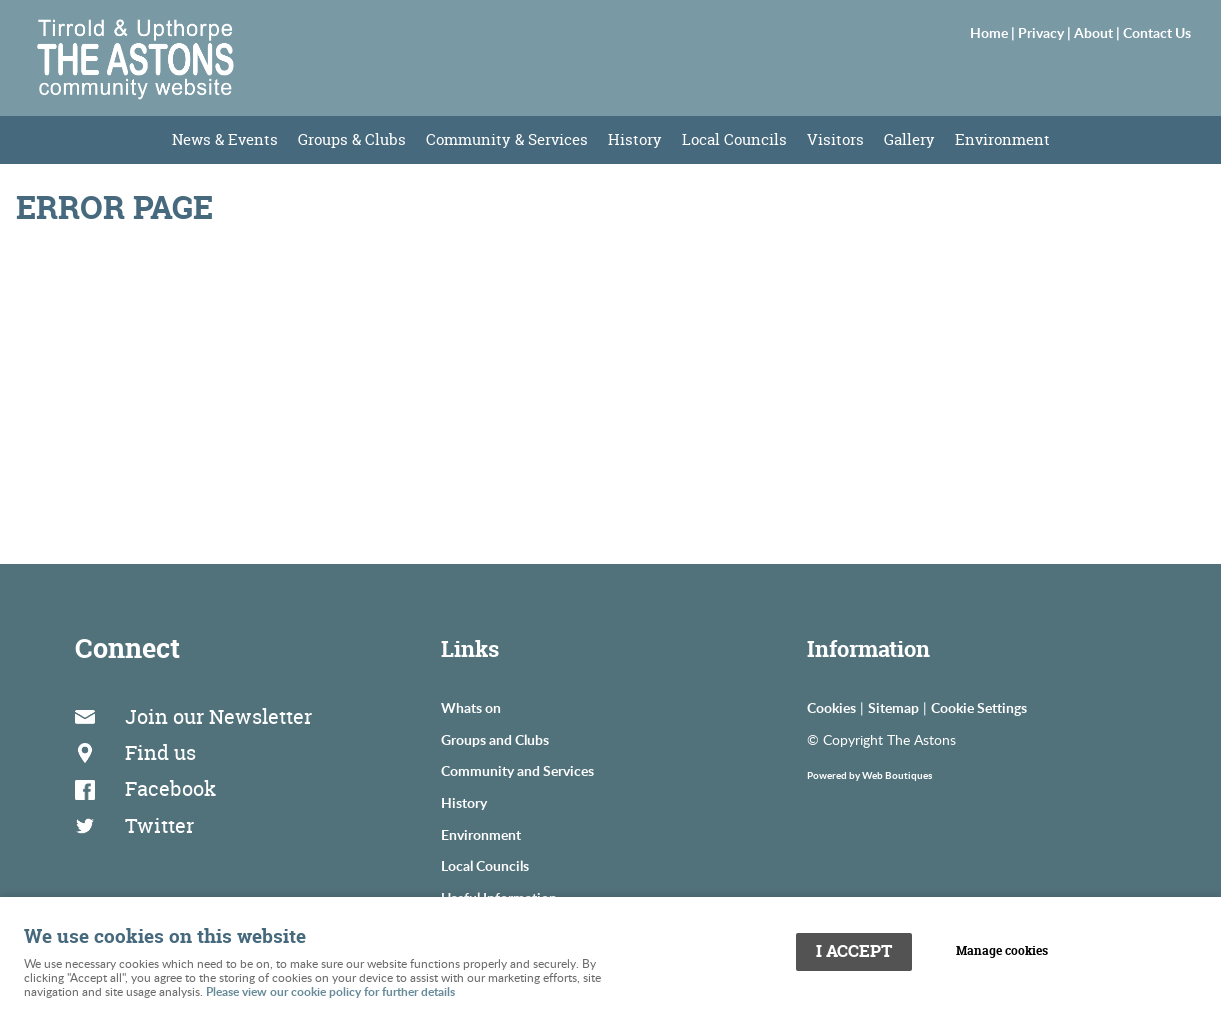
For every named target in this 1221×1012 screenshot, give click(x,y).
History (635, 139)
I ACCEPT (854, 951)
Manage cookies (1002, 951)
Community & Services (507, 139)
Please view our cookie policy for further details (330, 991)
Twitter (159, 825)
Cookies (831, 707)
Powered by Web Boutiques (869, 775)
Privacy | (1046, 32)
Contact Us (1157, 32)
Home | (994, 32)
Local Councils (734, 139)
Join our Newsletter (218, 716)
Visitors (835, 139)
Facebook (170, 788)
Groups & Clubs (352, 139)
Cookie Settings (979, 707)
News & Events (225, 139)
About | (1098, 32)
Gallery (909, 139)
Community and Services (517, 770)
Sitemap (893, 707)
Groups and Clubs (495, 739)
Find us (160, 752)
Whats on (471, 707)
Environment (1002, 139)
